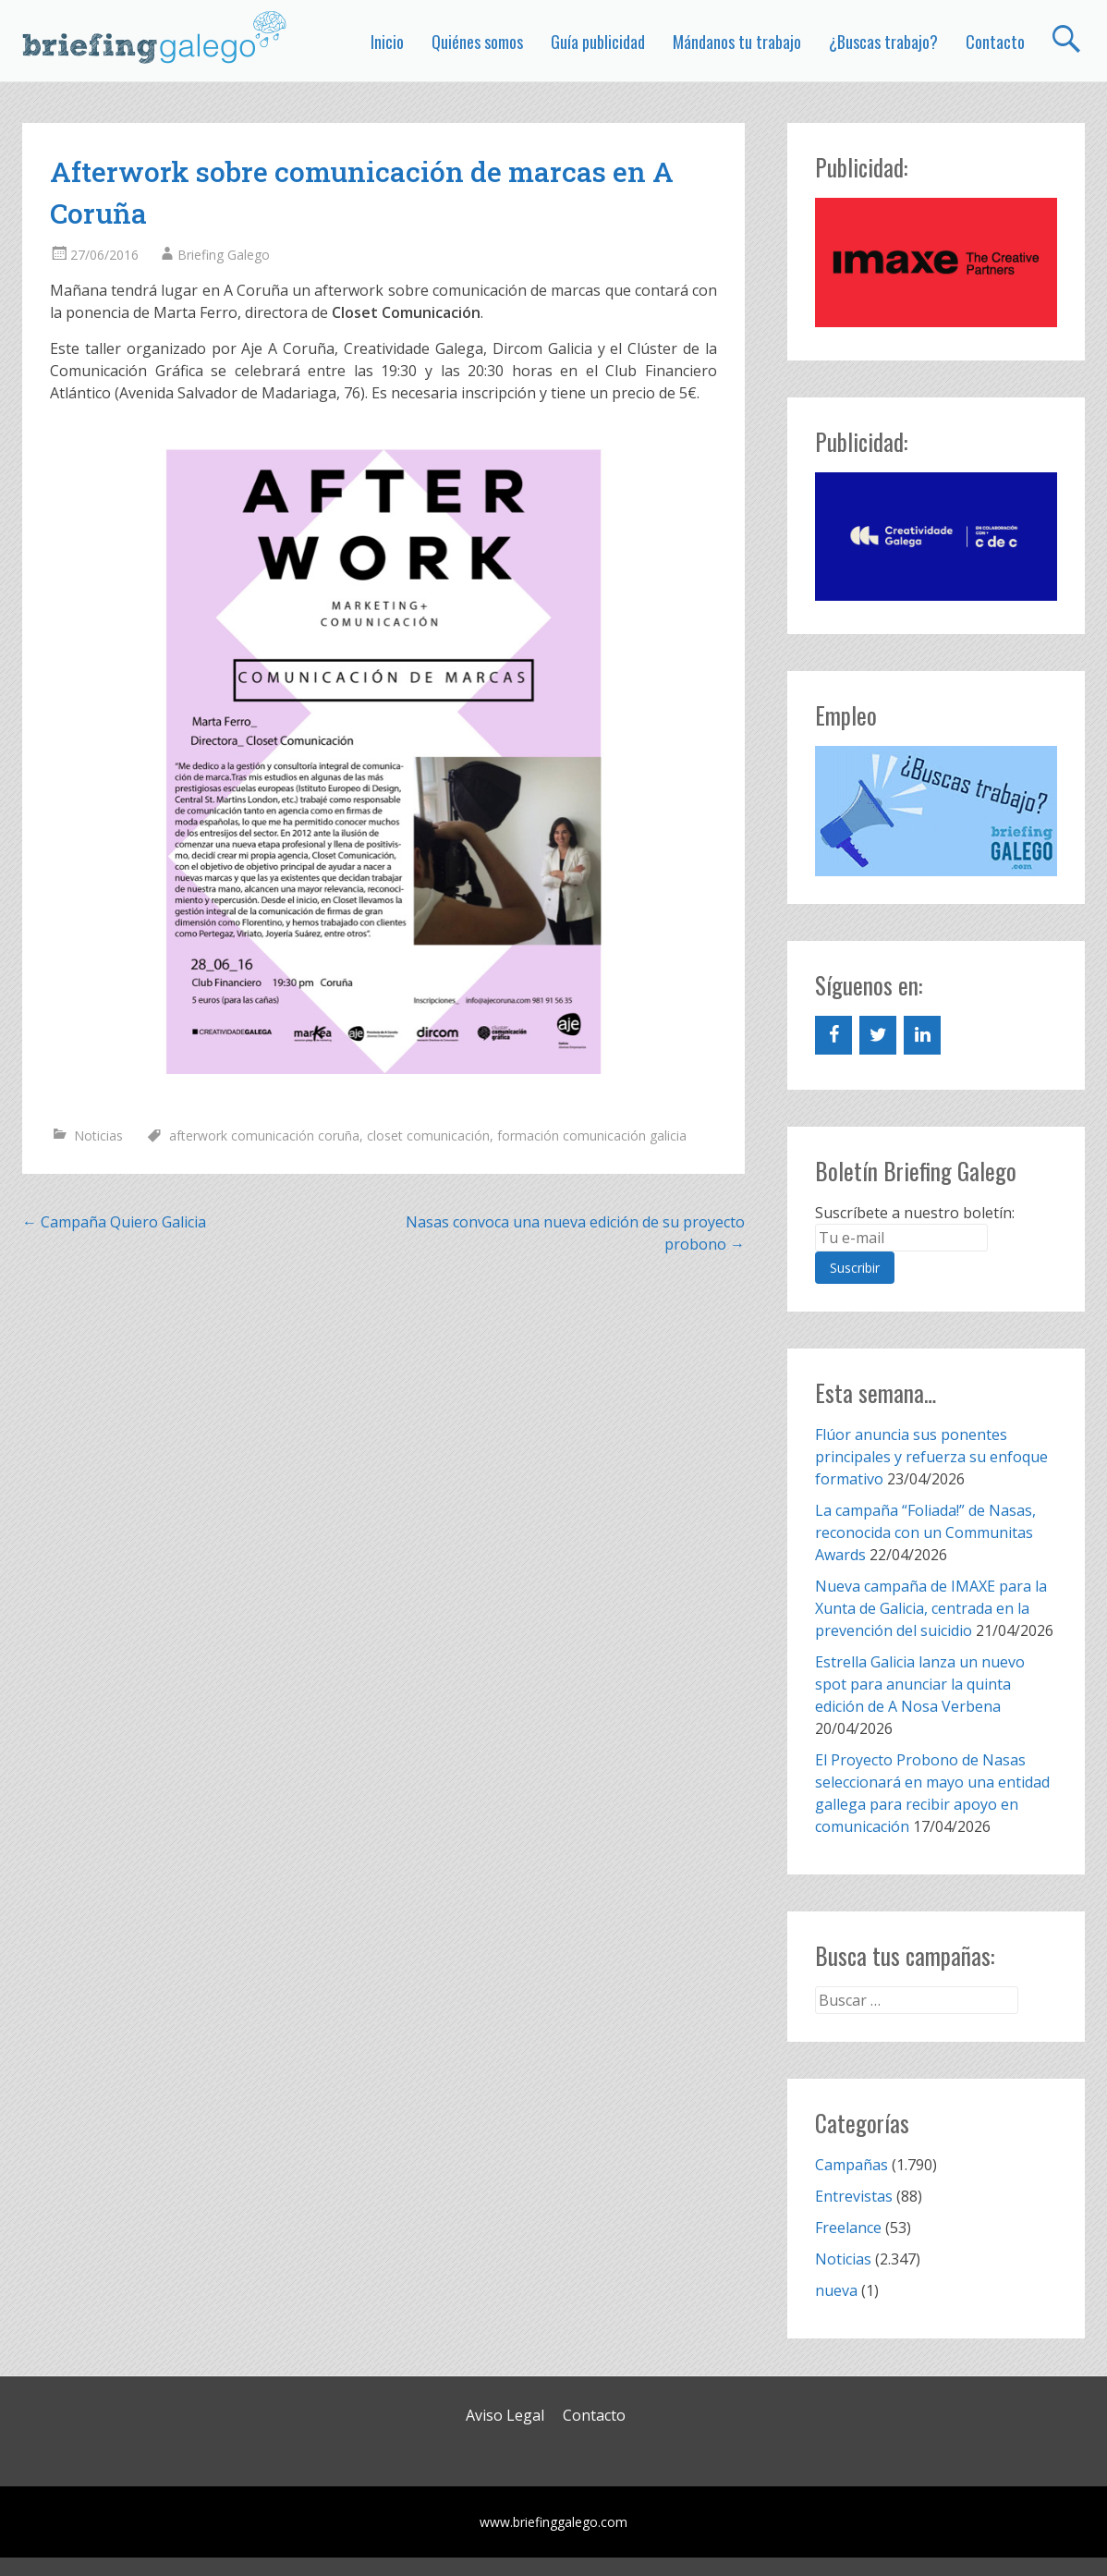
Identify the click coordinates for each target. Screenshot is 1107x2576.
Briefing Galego (223, 254)
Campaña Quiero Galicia (114, 1222)
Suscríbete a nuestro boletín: (915, 1213)
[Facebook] (833, 1035)
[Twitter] (877, 1035)
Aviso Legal (505, 2415)
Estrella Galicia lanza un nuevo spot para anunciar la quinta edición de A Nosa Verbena (920, 1684)
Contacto (995, 42)
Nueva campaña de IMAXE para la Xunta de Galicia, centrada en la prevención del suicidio (931, 1608)
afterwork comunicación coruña (264, 1135)
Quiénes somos (477, 42)
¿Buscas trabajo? (883, 42)
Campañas (851, 2165)
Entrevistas (854, 2196)
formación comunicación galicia (592, 1135)
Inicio (387, 42)
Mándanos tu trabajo (737, 42)
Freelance (848, 2227)
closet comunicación (428, 1135)
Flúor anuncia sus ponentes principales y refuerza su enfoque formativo (931, 1456)
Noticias (98, 1135)
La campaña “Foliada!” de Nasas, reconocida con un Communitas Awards (925, 1532)
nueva (836, 2290)
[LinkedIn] (922, 1035)
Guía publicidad (598, 42)
